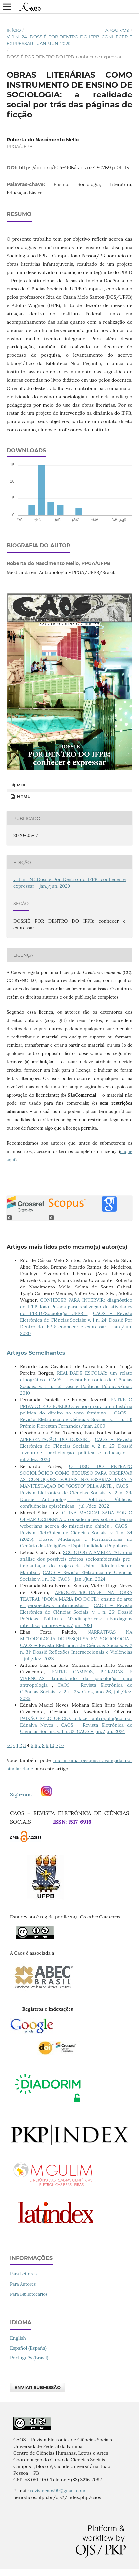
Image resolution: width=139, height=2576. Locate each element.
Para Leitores (23, 2274)
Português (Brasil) (29, 2358)
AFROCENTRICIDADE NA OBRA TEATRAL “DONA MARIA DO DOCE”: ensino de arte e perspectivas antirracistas (76, 1598)
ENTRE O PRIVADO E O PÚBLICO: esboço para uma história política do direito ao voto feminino (76, 1406)
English (18, 2338)
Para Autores (23, 2284)
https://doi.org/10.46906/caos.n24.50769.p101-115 (74, 168)
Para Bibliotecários (29, 2294)
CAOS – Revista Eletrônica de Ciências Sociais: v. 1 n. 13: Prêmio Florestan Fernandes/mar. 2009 (76, 1419)
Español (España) (28, 2348)
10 (52, 1745)
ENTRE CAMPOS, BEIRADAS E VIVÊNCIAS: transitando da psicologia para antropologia (76, 1678)
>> (61, 1745)
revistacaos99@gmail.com (57, 2491)
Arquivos (117, 30)
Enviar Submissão (37, 2387)
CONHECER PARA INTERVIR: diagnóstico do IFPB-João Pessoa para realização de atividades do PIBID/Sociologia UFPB (76, 1306)
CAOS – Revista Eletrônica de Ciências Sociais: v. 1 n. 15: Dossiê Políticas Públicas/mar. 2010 (76, 1386)
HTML (23, 796)
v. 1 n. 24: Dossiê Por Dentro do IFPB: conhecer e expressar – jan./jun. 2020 (69, 40)
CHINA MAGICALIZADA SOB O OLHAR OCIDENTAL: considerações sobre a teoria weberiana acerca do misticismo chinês (76, 1519)
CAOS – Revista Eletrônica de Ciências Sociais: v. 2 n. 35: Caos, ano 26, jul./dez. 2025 (76, 1691)
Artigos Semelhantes (36, 1353)
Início (14, 30)
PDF (21, 784)
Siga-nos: (23, 1794)
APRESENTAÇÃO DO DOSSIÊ (55, 1439)
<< (9, 1745)
